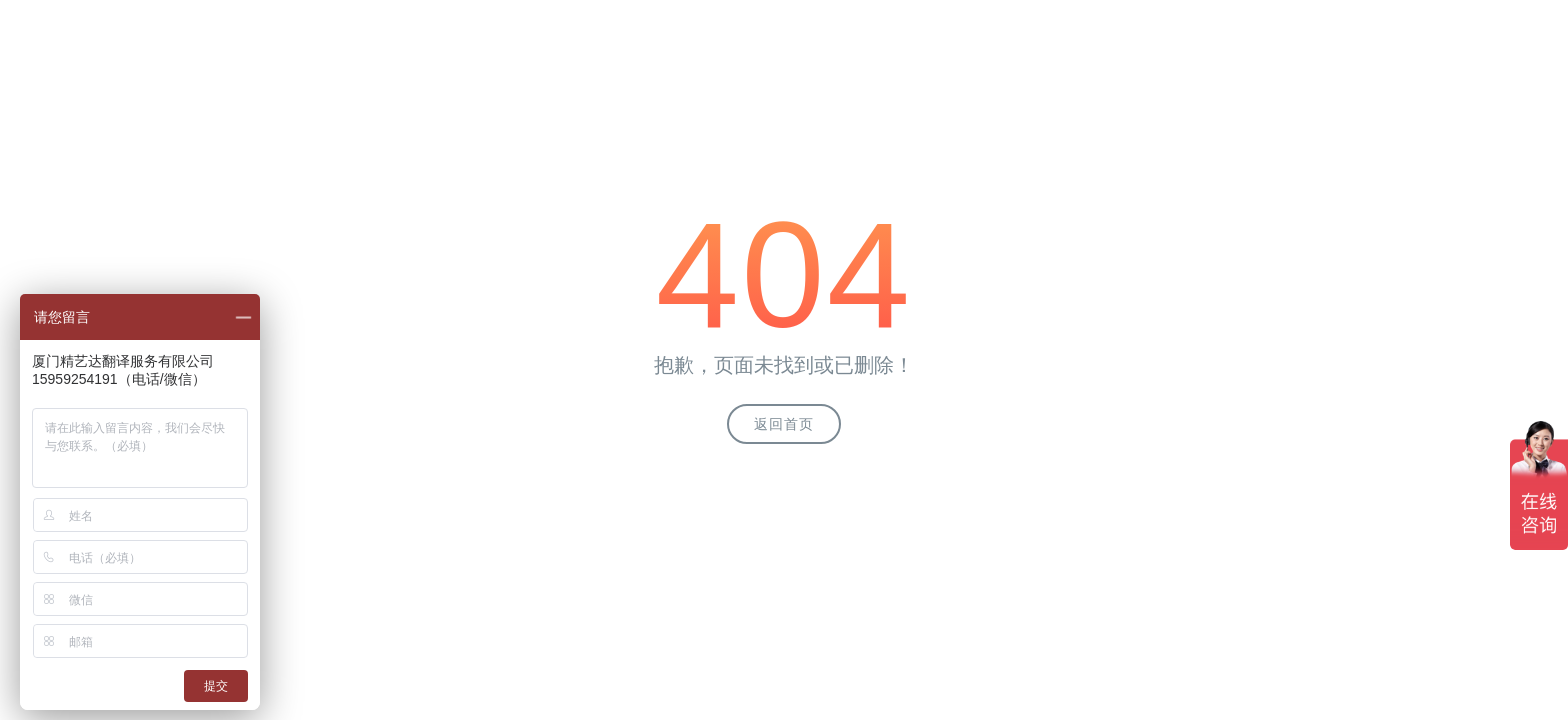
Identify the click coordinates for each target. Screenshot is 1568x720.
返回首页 (784, 424)
